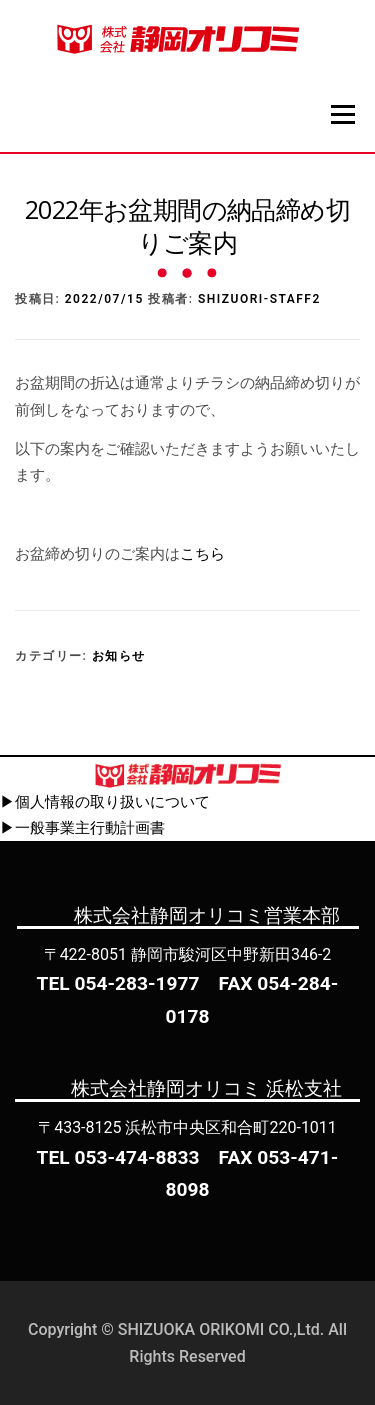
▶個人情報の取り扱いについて (105, 802)
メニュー (342, 114)
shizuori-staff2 (259, 299)
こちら (202, 554)
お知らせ (119, 656)
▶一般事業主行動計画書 (82, 828)
